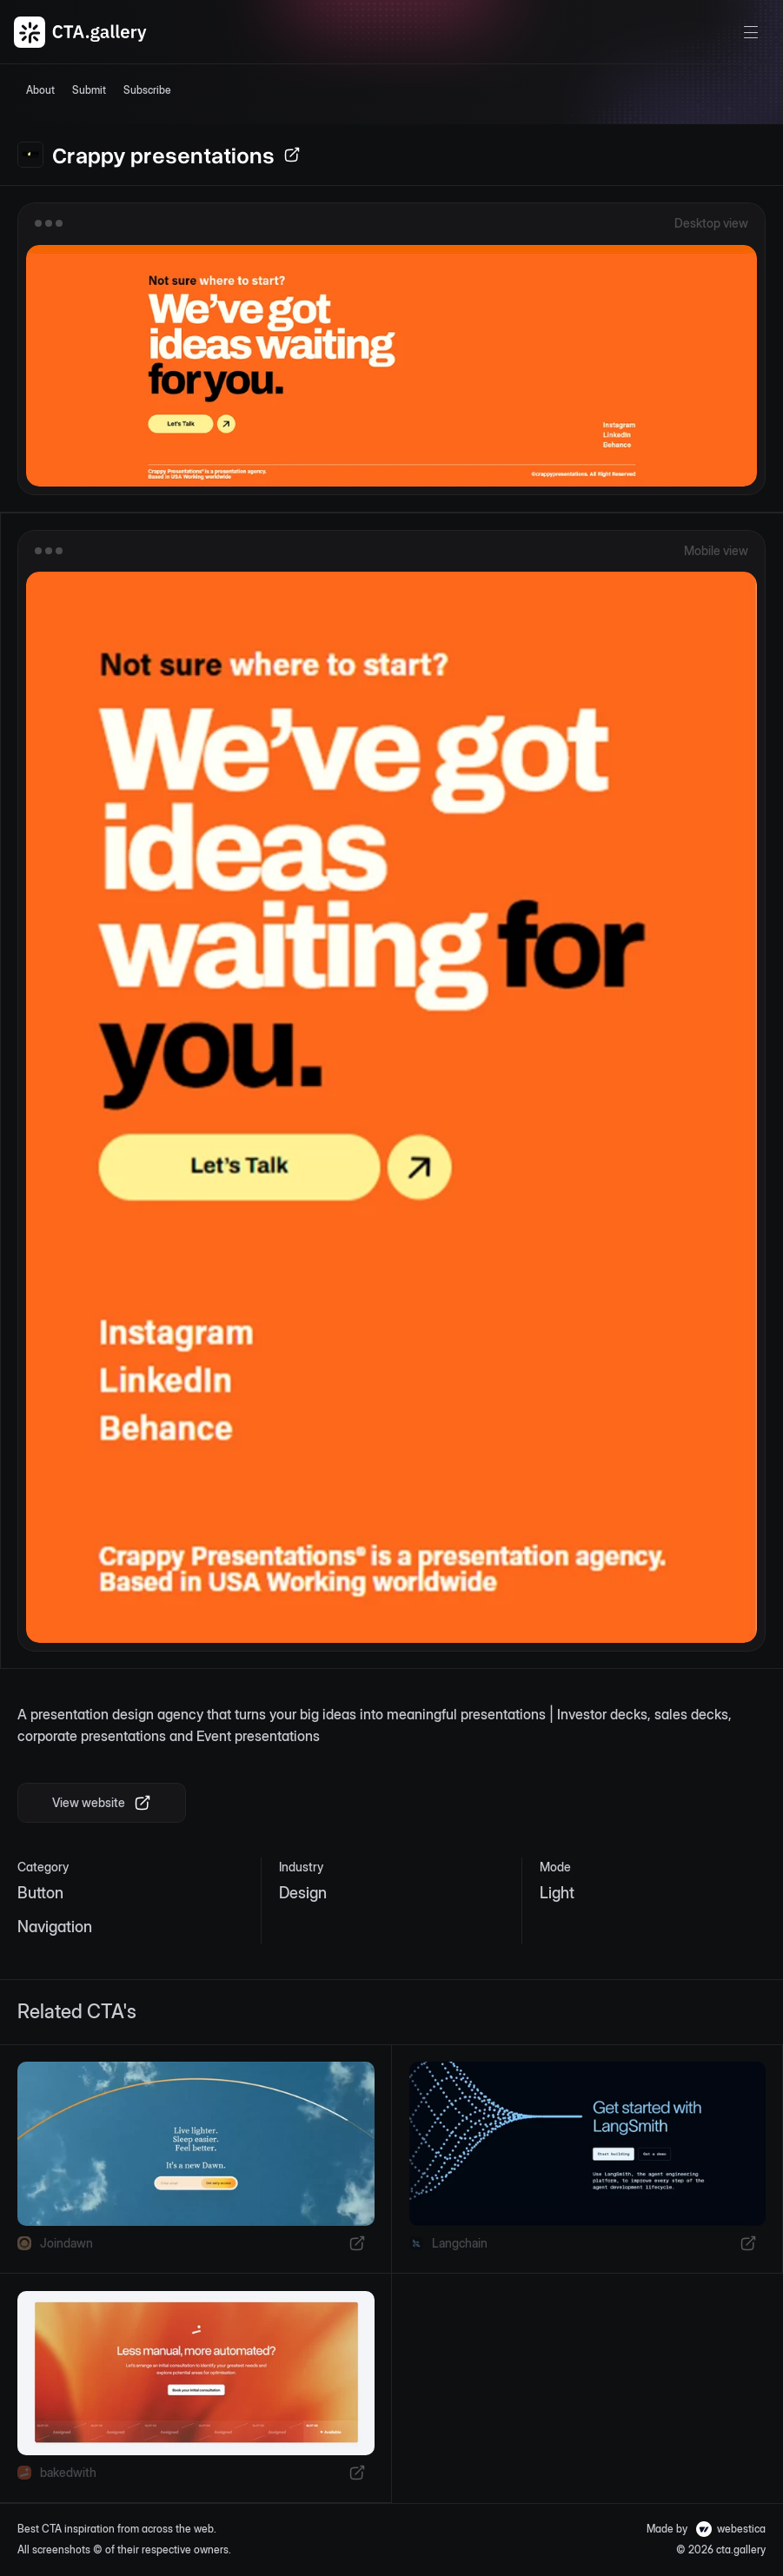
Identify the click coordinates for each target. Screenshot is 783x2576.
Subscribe (147, 89)
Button (40, 1893)
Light (557, 1893)
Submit (89, 89)
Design (303, 1893)
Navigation (54, 1926)
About (40, 89)
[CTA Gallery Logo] (81, 32)
